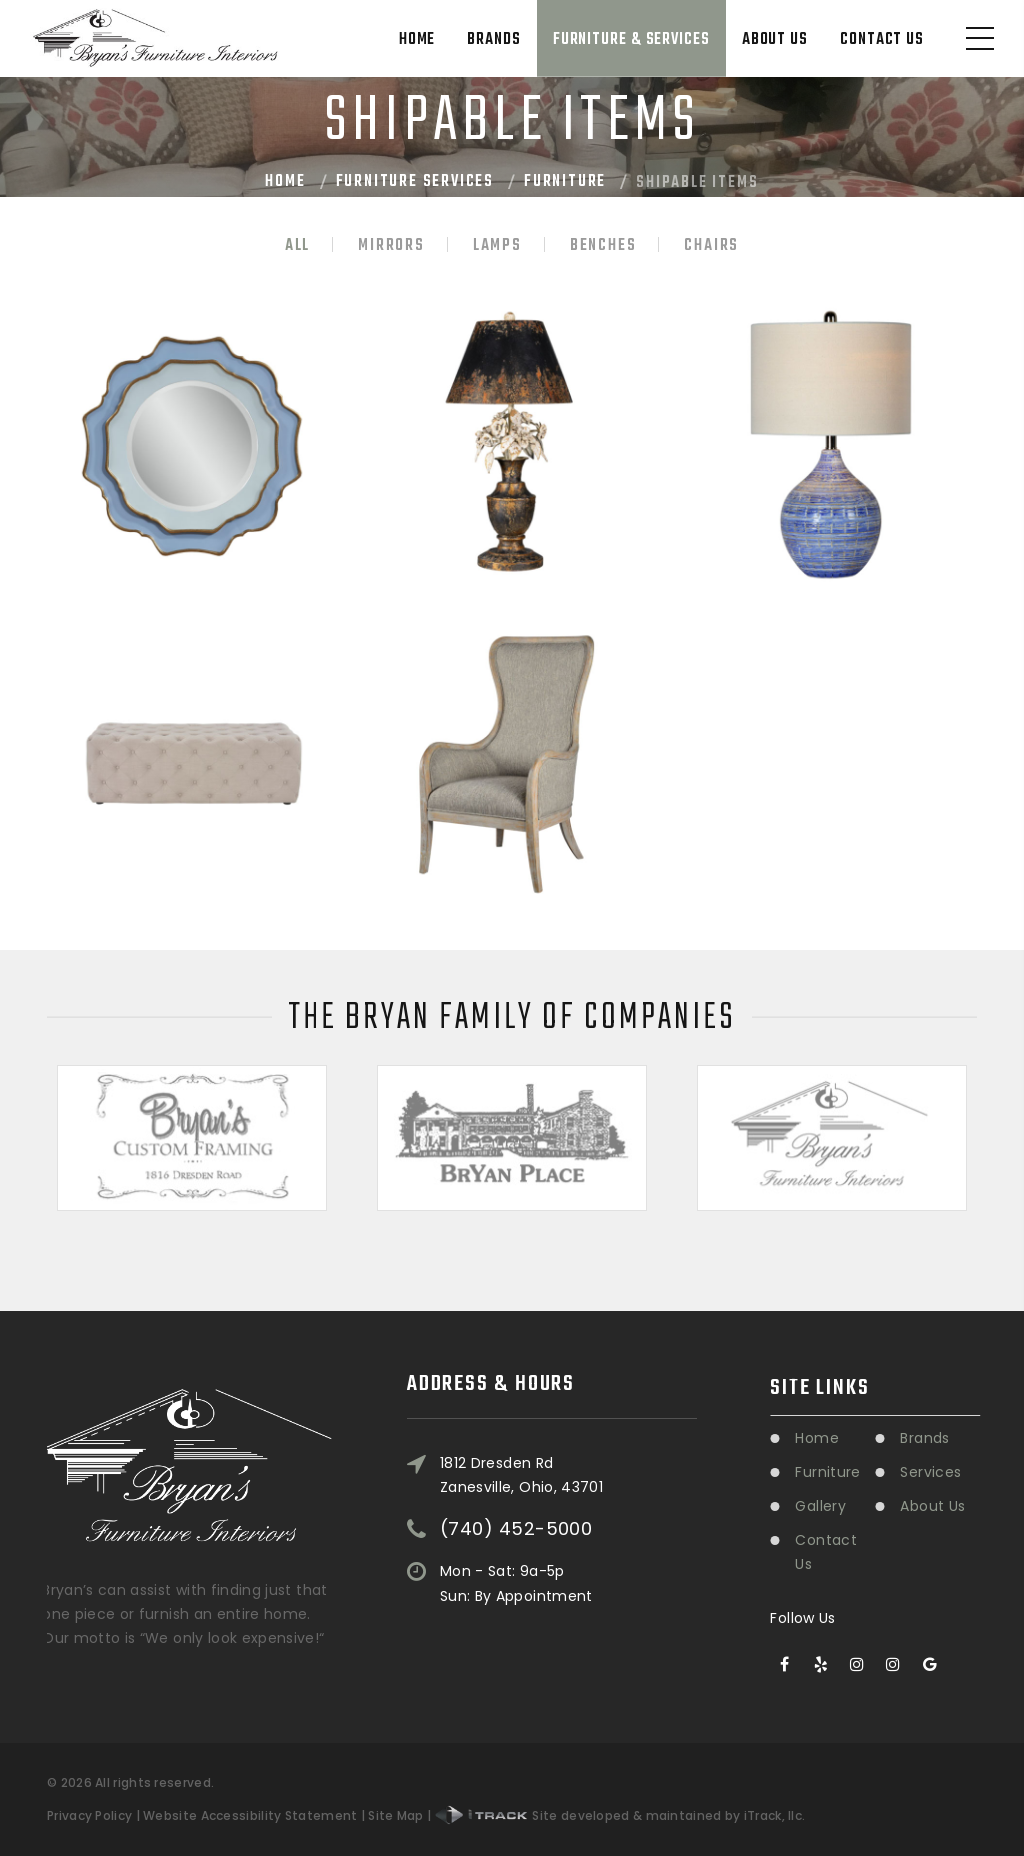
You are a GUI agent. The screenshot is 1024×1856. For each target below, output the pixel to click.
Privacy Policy (89, 1815)
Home (417, 40)
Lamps (497, 246)
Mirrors (391, 246)
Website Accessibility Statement (250, 1815)
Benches (603, 246)
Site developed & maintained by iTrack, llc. (620, 1815)
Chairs (711, 246)
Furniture (565, 182)
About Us (775, 40)
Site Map (395, 1815)
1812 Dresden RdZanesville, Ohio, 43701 (521, 1411)
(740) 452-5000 (516, 1465)
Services (986, 1472)
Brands (493, 40)
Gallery (876, 1506)
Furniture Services (415, 182)
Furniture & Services (631, 40)
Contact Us (882, 40)
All (297, 246)
